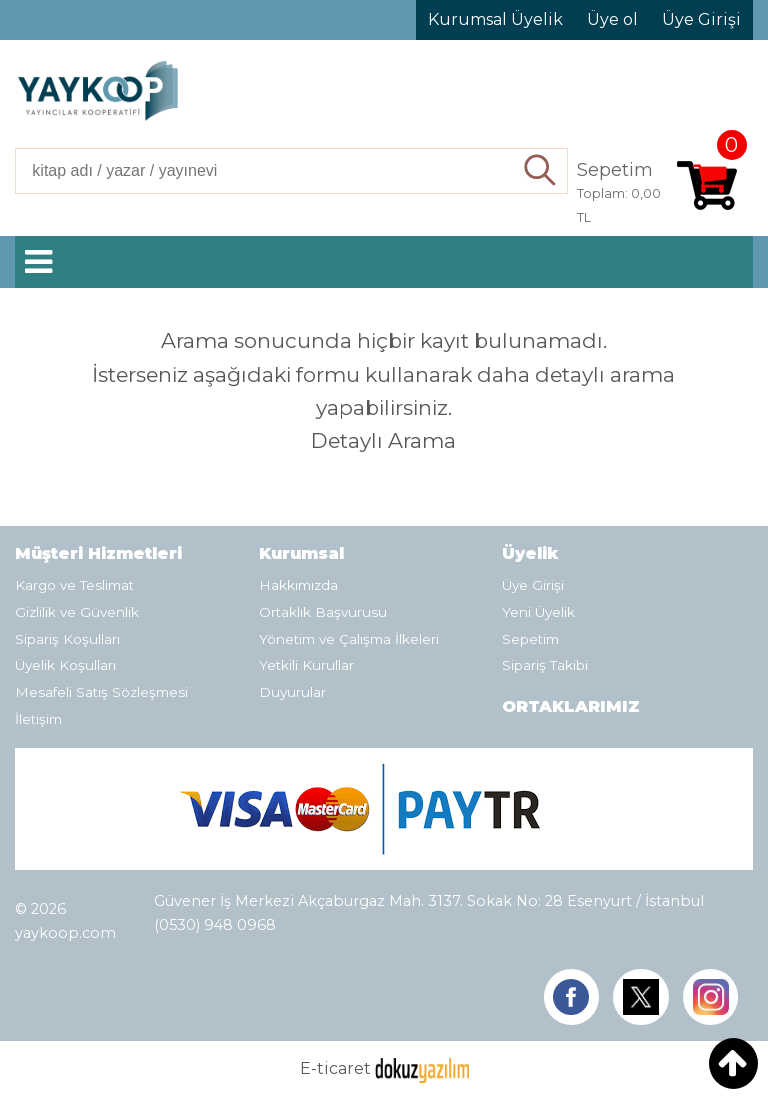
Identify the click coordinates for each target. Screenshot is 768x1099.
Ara (541, 171)
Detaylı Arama (383, 440)
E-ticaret (335, 1068)
